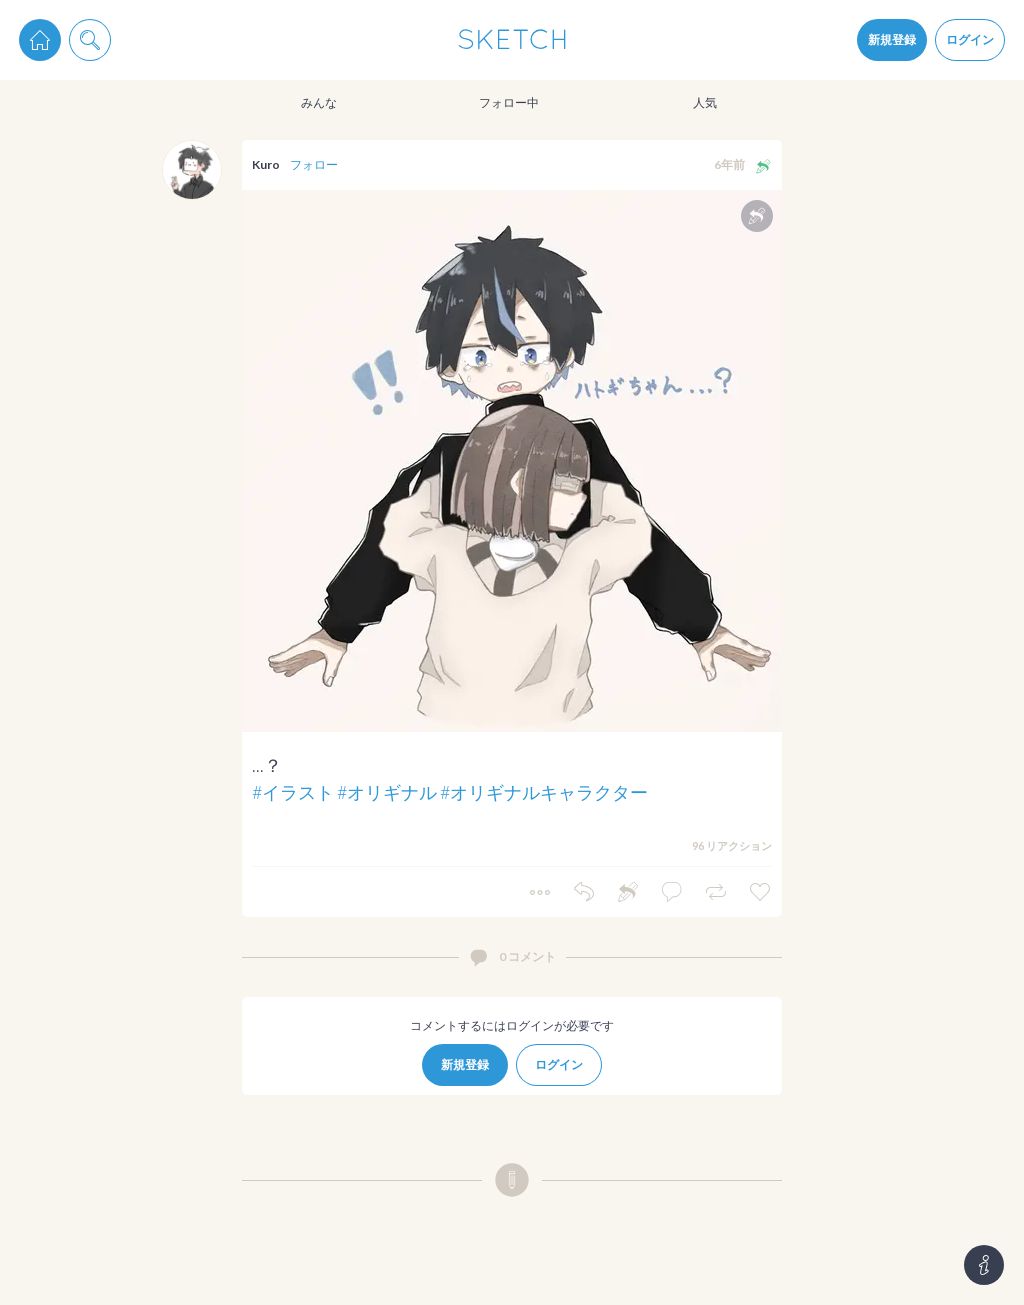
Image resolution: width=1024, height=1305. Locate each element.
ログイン (970, 39)
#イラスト (293, 792)
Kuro (266, 164)
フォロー (314, 164)
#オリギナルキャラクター (544, 792)
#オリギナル (387, 792)
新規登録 (892, 39)
